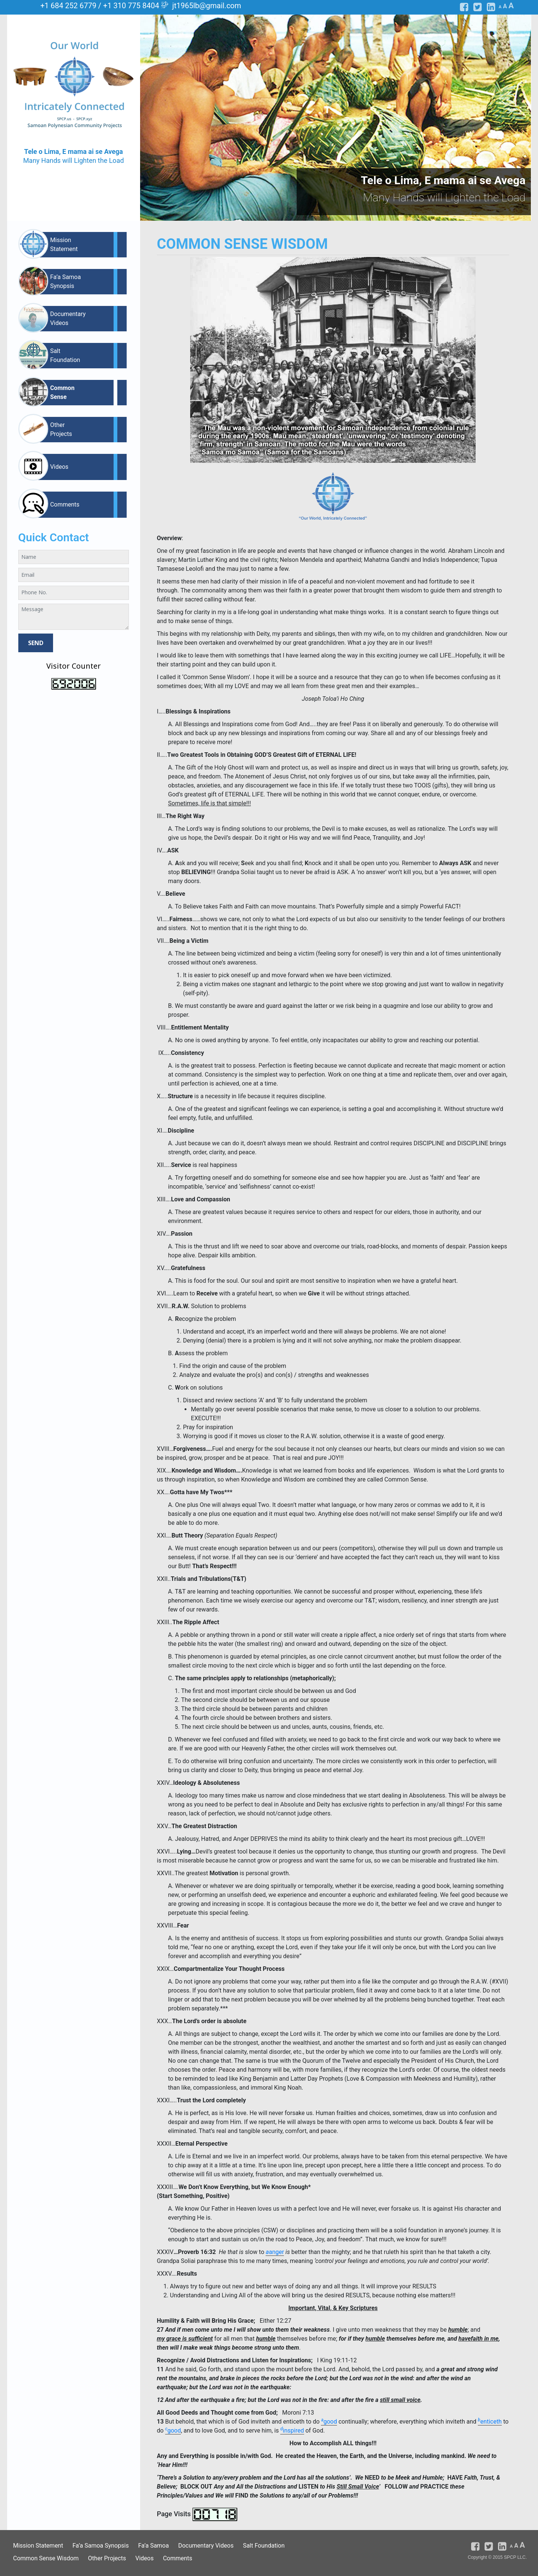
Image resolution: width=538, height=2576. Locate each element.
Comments (64, 504)
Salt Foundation (65, 355)
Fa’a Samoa (153, 2545)
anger (275, 2251)
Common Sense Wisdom (46, 2558)
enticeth (490, 2421)
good (329, 2421)
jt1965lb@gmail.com (206, 5)
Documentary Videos (68, 318)
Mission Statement (64, 244)
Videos (59, 466)
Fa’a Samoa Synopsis (65, 281)
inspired (292, 2430)
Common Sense (62, 392)
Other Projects (61, 429)
